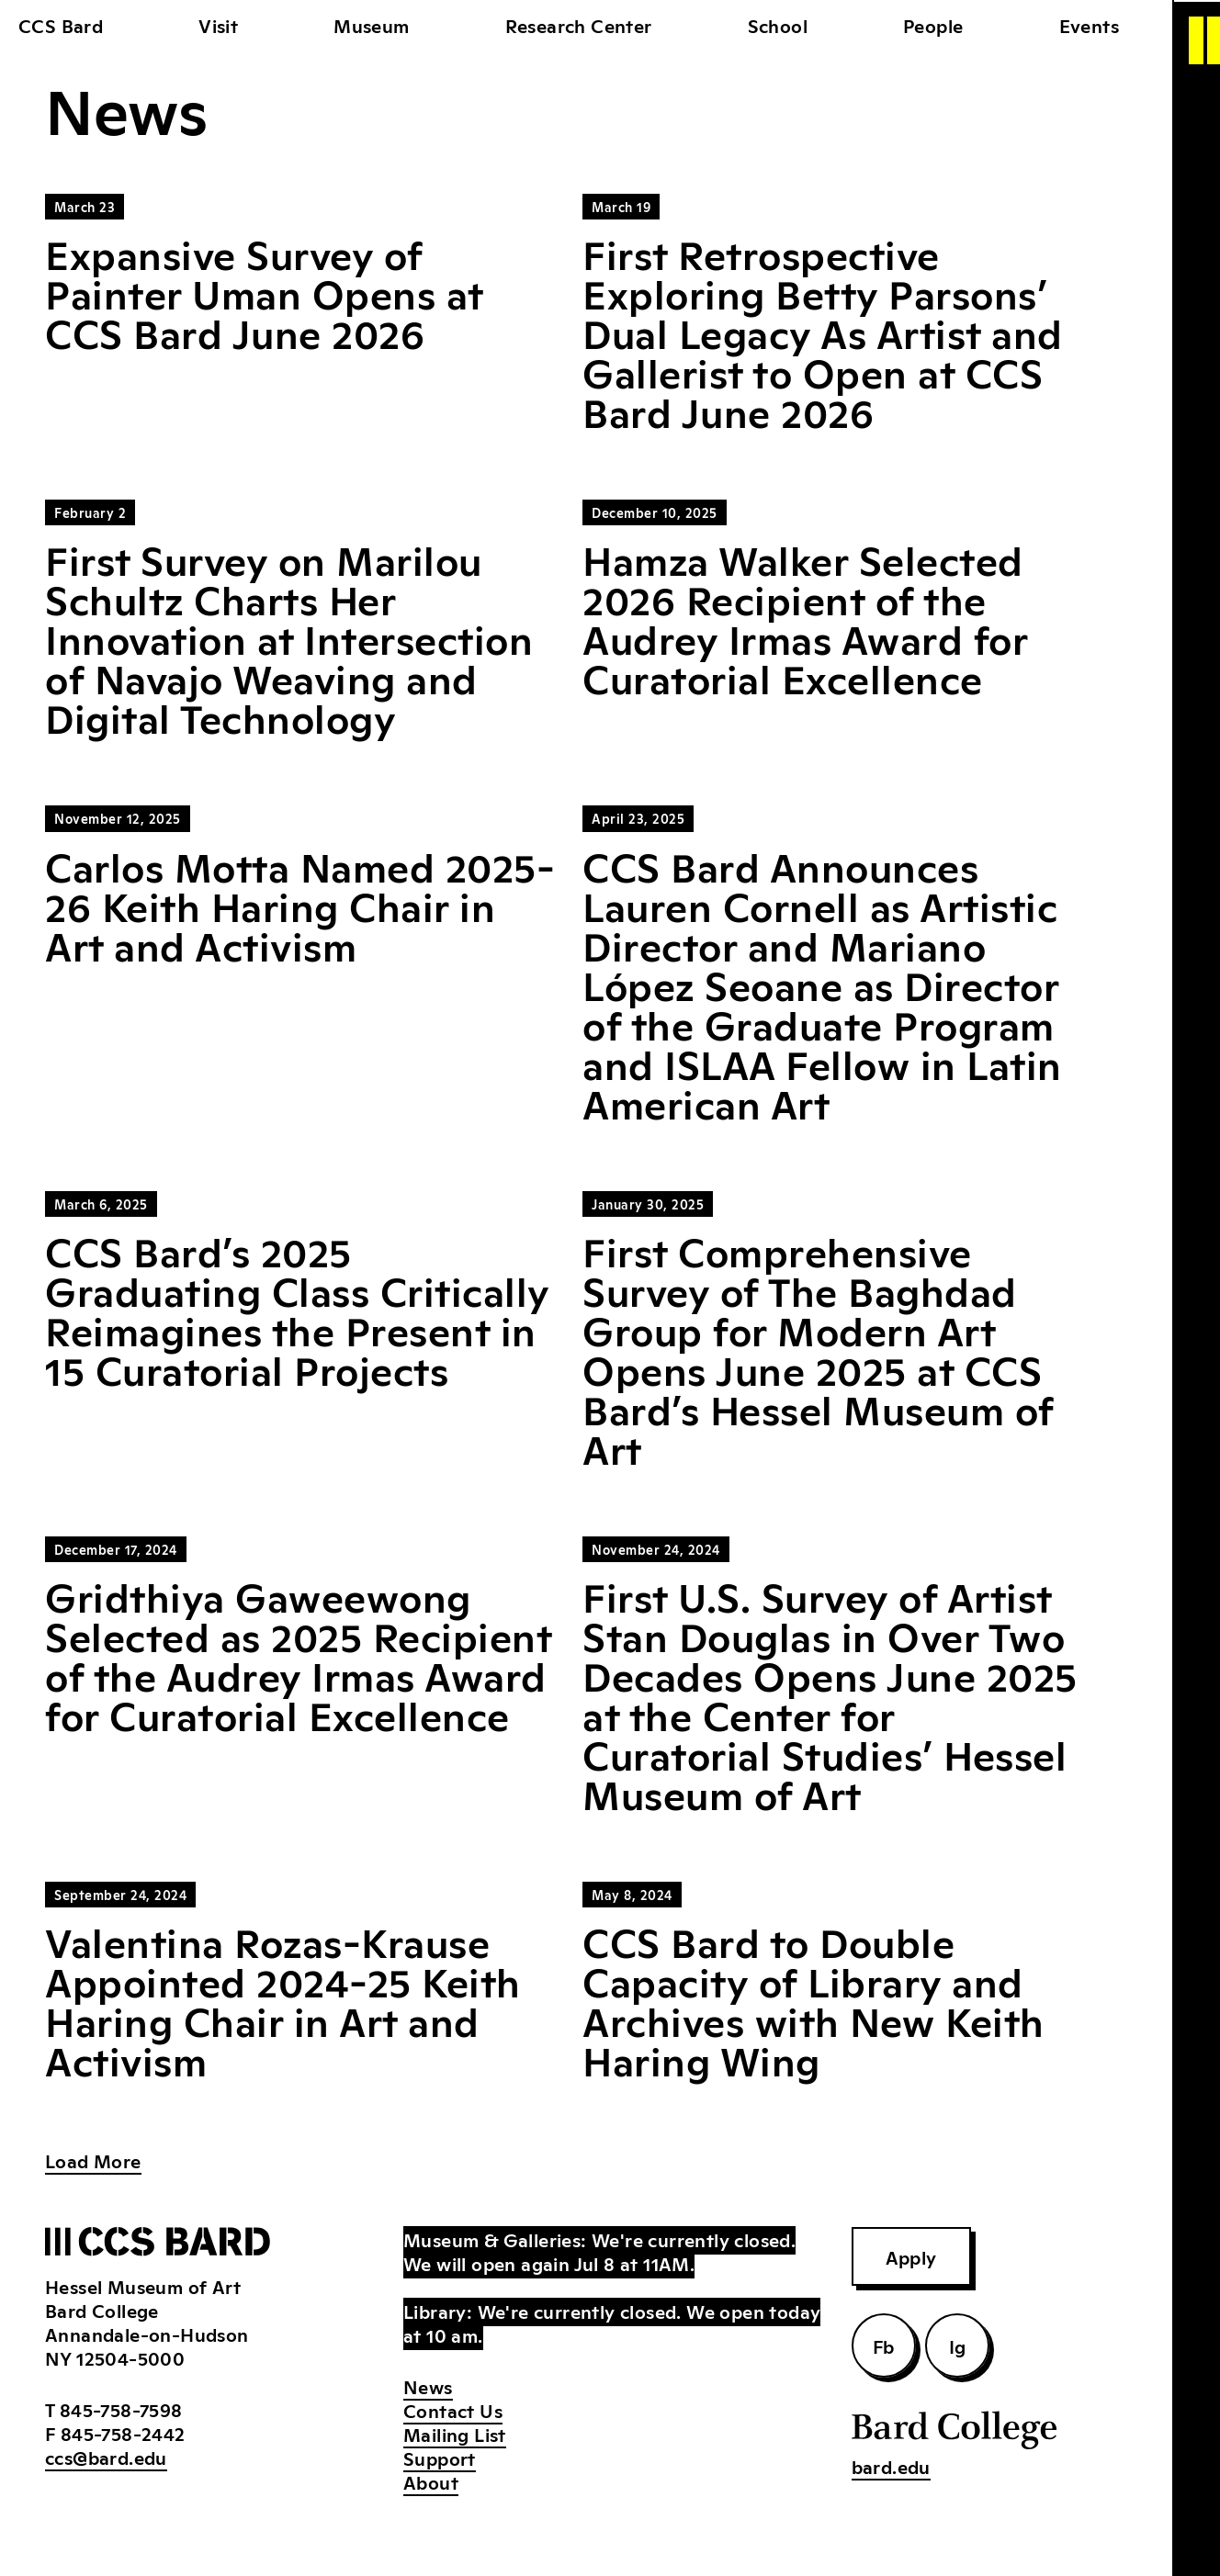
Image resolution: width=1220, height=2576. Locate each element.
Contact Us (453, 2410)
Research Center (578, 25)
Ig (957, 2345)
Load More (93, 2160)
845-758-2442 (123, 2433)
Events (1089, 25)
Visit (218, 25)
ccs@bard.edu (106, 2456)
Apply (911, 2256)
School (778, 25)
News (428, 2386)
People (933, 25)
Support (439, 2457)
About (430, 2481)
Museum (371, 25)
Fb (884, 2345)
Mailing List (454, 2434)
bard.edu (891, 2466)
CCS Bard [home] (60, 25)
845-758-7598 (121, 2409)
